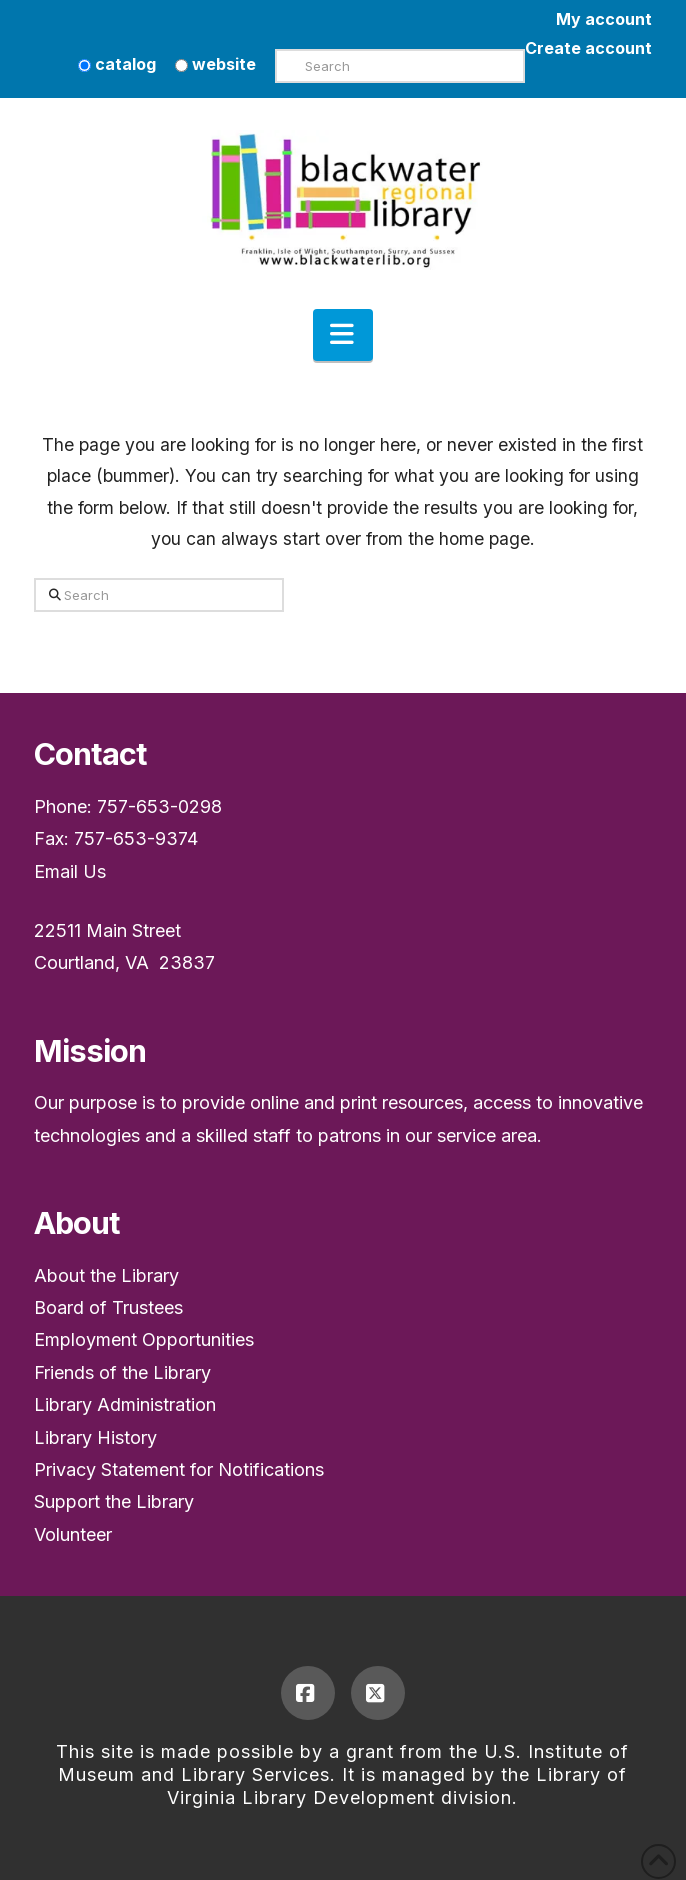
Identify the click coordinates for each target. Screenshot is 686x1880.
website (215, 64)
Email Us (70, 871)
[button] (343, 335)
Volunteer (73, 1534)
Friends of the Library (122, 1372)
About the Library (106, 1275)
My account (604, 19)
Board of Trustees (108, 1307)
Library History (95, 1437)
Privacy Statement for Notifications (179, 1469)
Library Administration (125, 1404)
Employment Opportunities (144, 1339)
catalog (117, 64)
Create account (588, 48)
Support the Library (114, 1501)
